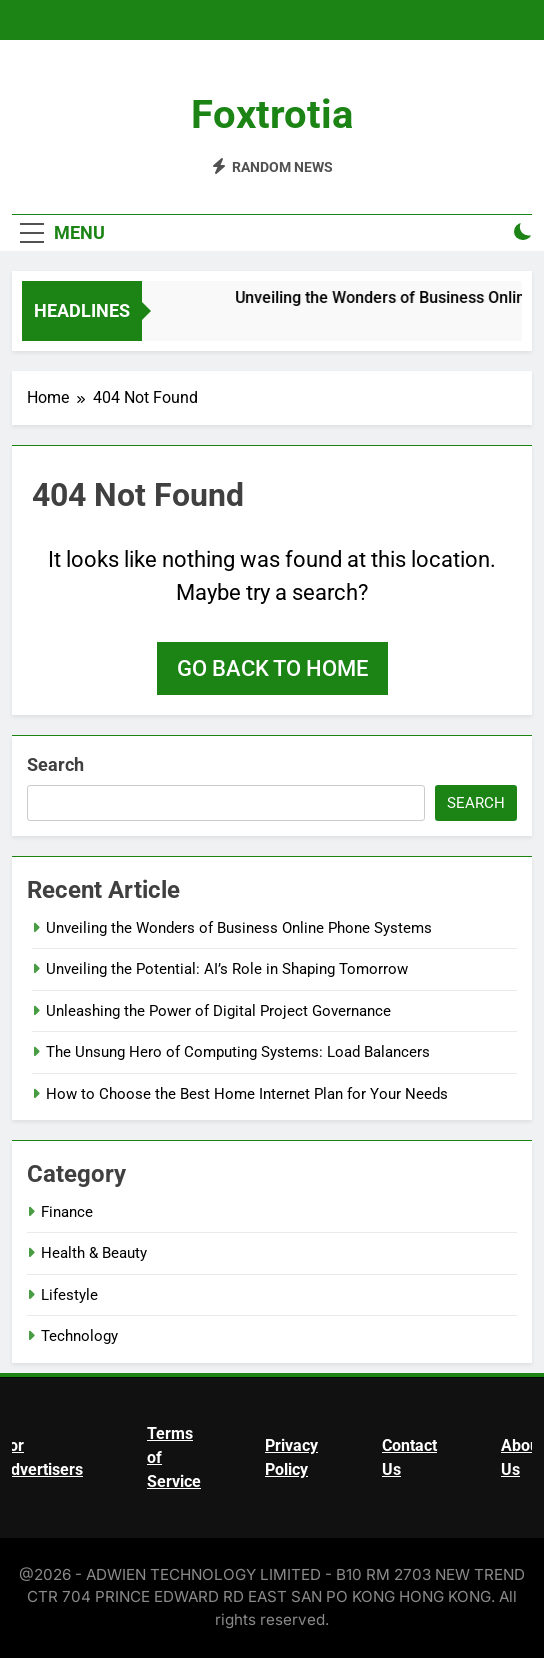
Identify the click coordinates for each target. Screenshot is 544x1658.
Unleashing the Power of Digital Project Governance (218, 1011)
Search (55, 764)
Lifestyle (69, 1295)
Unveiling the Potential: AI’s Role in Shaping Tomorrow (227, 969)
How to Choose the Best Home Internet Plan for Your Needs (247, 1094)
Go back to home (272, 668)
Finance (67, 1212)
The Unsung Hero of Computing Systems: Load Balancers (238, 1052)
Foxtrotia (272, 114)
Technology (79, 1336)
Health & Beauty (94, 1253)
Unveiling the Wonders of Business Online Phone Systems (239, 928)
